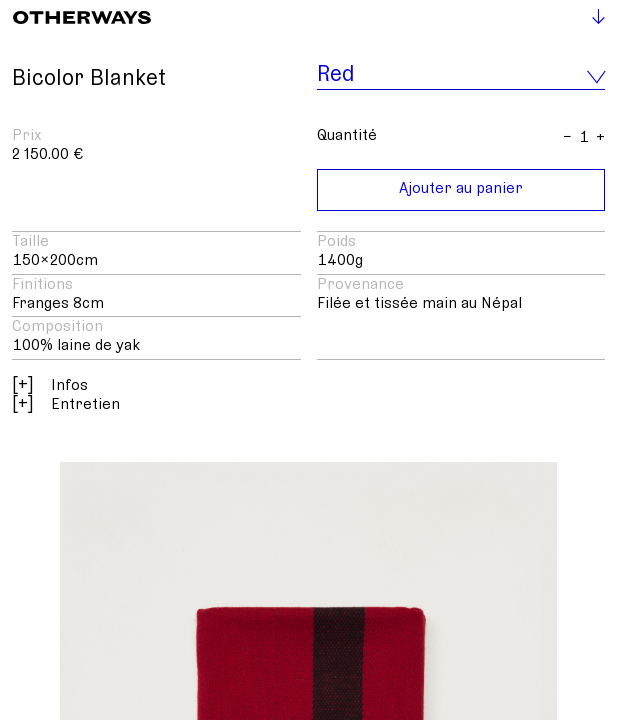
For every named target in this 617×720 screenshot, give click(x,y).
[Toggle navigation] (590, 19)
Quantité (347, 135)
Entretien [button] (66, 404)
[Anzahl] (584, 138)
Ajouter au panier (461, 188)
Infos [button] (50, 385)
